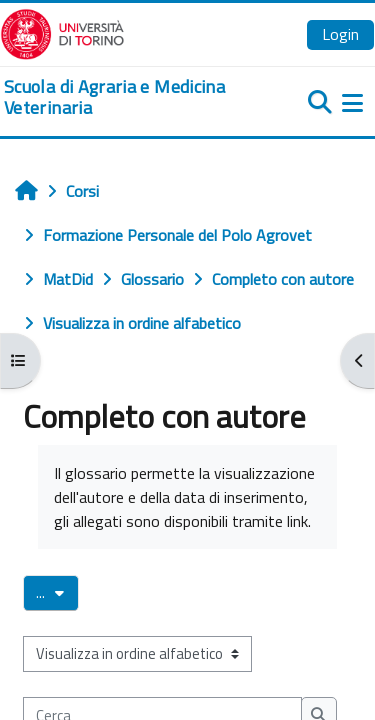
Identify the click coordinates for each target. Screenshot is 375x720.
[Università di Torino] (62, 32)
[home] (125, 97)
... (57, 592)
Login (340, 34)
